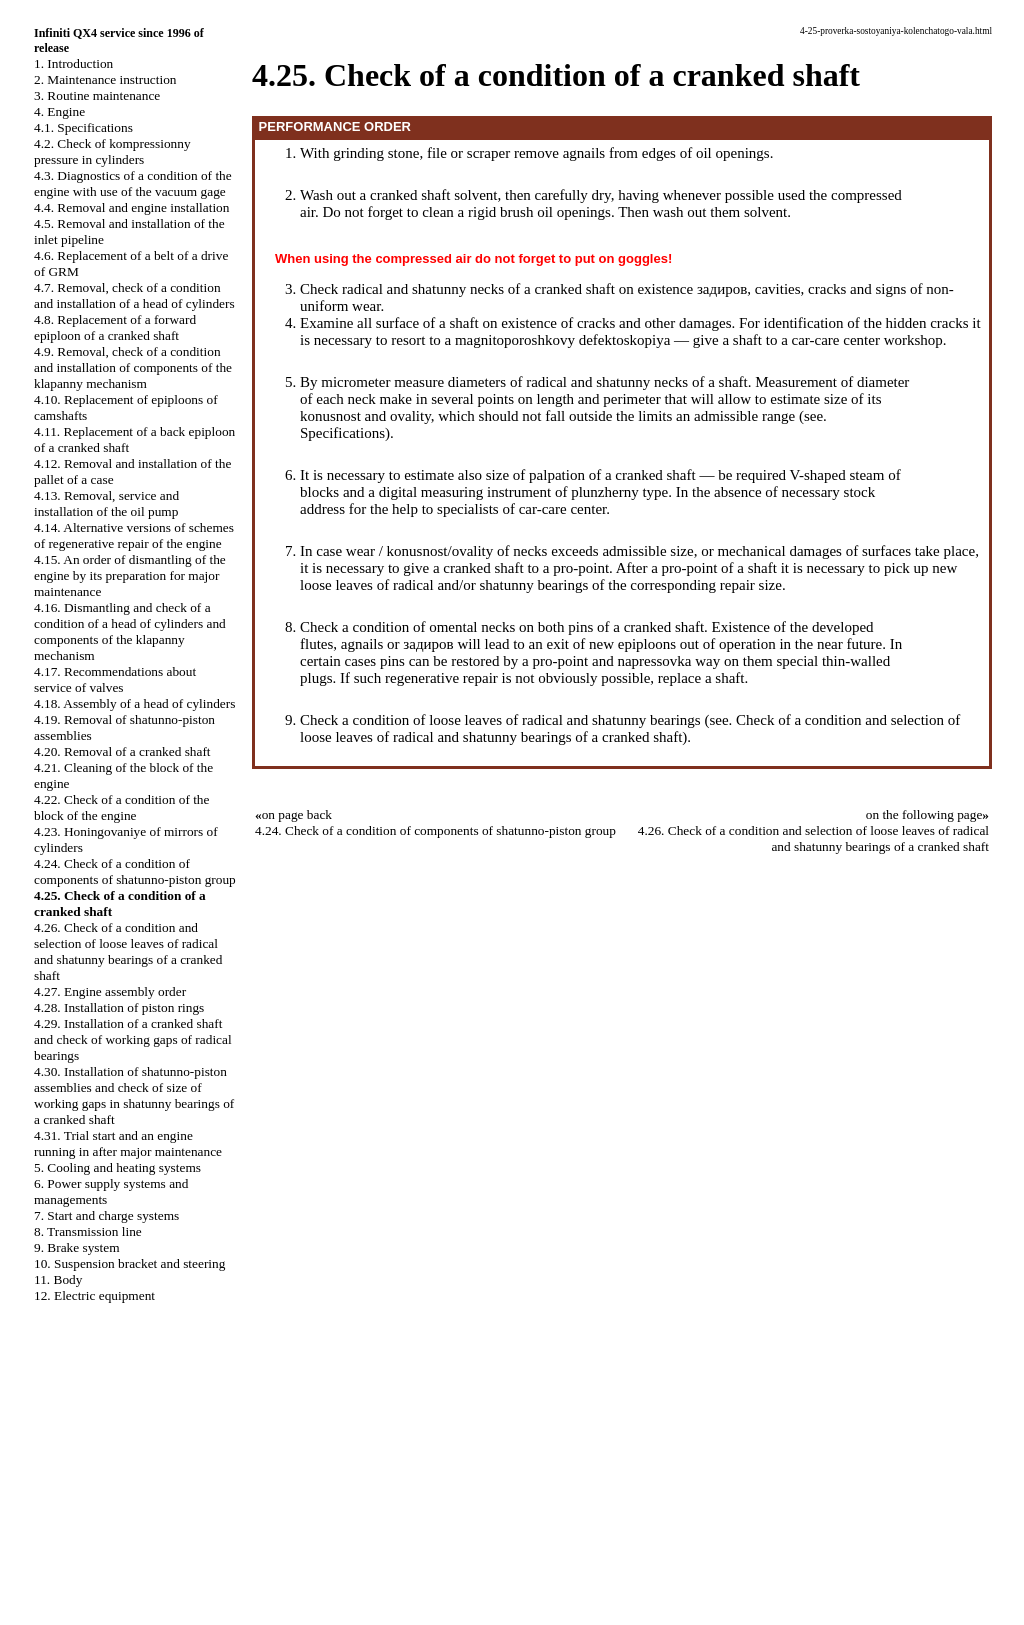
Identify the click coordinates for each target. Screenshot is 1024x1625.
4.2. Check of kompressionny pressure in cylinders (112, 151)
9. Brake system (77, 1247)
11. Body (58, 1279)
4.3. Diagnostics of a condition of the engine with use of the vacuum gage (133, 183)
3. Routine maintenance (97, 95)
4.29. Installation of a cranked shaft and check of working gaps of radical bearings (133, 1039)
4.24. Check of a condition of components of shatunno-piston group (135, 871)
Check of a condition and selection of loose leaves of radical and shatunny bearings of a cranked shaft (630, 728)
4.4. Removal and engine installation (131, 207)
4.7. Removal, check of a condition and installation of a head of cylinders (134, 295)
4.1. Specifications (83, 127)
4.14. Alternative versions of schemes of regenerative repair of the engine (134, 535)
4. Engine (59, 111)
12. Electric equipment (94, 1295)
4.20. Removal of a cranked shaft (122, 751)
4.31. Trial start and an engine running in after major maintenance (128, 1143)
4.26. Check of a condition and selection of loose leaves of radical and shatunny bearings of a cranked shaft (128, 951)
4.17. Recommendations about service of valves (115, 679)
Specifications (342, 433)
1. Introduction (73, 63)
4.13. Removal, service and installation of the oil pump (106, 503)
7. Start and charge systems (106, 1215)
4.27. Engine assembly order (110, 991)
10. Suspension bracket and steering (129, 1263)
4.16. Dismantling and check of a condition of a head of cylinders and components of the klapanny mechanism (130, 631)
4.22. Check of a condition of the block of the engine (121, 807)
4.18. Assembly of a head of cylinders (134, 703)
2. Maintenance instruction (105, 79)
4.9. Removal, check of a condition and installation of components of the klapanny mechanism (133, 367)
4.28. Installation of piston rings (119, 1007)
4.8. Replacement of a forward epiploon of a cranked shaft (115, 327)
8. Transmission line (88, 1231)
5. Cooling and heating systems (117, 1167)
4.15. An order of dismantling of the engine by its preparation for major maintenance (130, 575)
